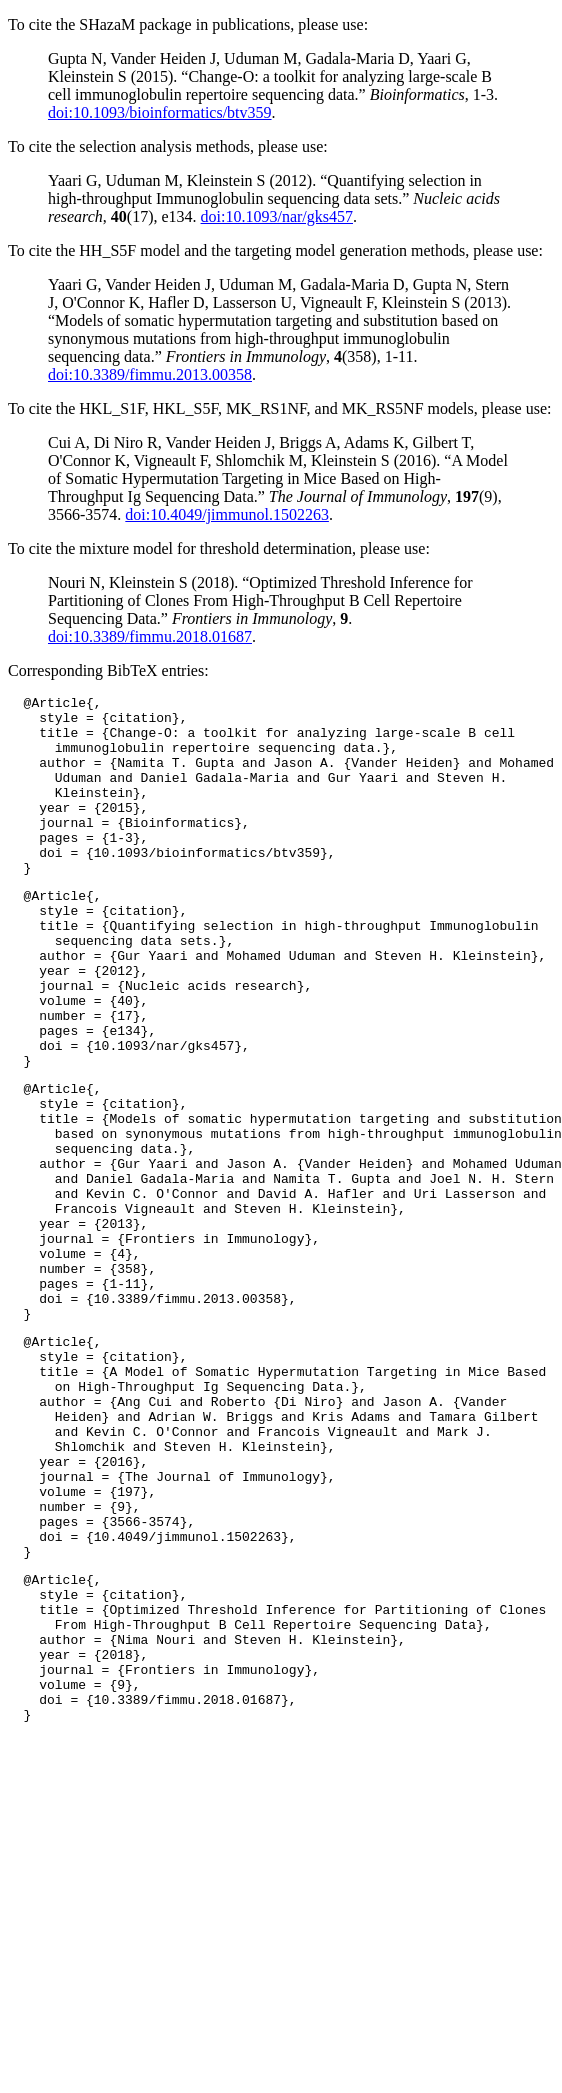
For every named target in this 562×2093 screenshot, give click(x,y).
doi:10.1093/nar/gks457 (277, 216)
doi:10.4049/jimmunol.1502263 (227, 514)
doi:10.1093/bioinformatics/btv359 (160, 112)
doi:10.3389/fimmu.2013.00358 (150, 374)
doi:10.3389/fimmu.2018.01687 (150, 636)
